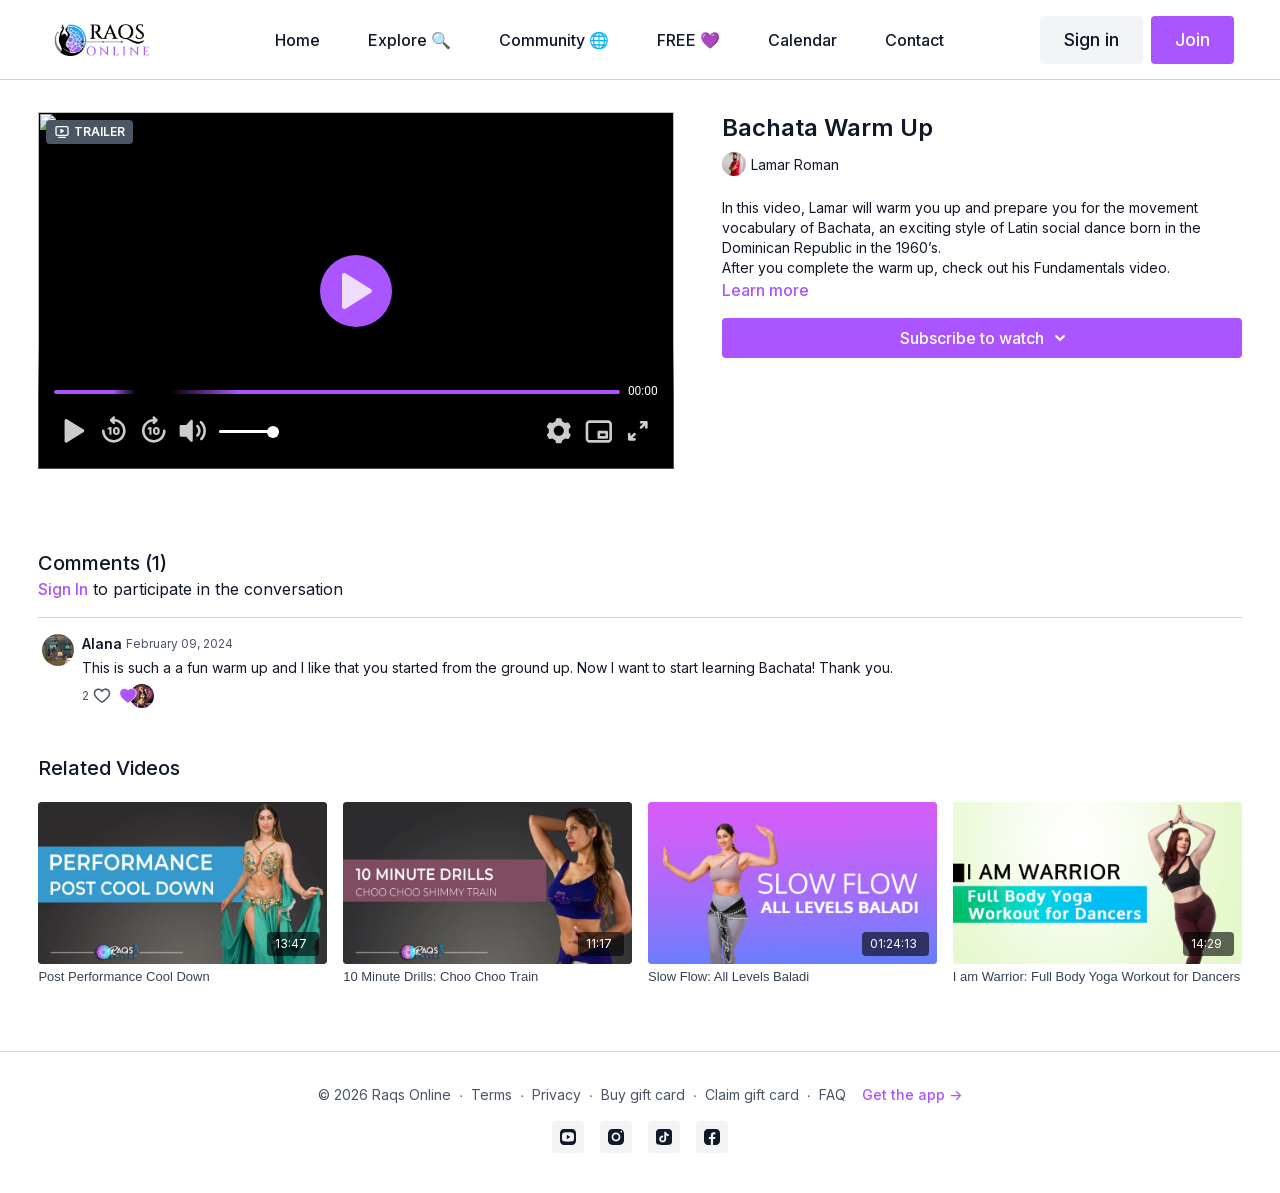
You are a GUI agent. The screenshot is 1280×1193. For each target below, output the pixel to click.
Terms (491, 1094)
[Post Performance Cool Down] (182, 977)
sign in (63, 589)
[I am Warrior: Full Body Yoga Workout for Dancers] (1097, 977)
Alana (102, 643)
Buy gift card (643, 1094)
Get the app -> (912, 1094)
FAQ (832, 1094)
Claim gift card (752, 1094)
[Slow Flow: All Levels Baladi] (792, 977)
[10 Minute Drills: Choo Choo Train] (487, 977)
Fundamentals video (1100, 267)
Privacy (556, 1094)
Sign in (1091, 39)
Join (1192, 39)
